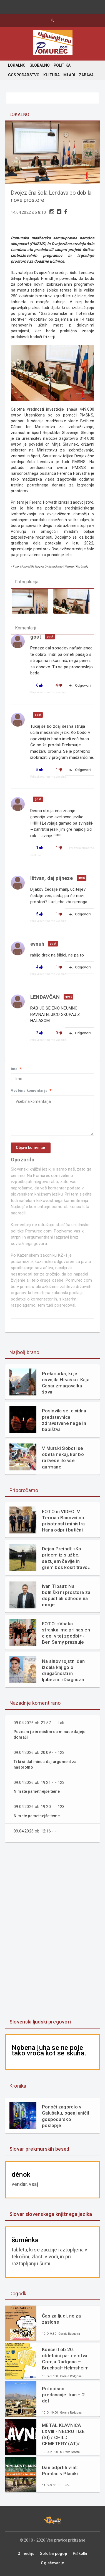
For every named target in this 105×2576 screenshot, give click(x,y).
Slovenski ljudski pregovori (40, 2022)
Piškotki (80, 2553)
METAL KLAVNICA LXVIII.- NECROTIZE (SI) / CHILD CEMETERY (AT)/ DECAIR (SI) (63, 2434)
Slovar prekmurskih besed (39, 2149)
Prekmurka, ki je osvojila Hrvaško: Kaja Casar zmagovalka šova (65, 1383)
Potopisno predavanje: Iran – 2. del (64, 2395)
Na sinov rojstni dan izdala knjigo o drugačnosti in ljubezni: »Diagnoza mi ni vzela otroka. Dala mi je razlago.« (63, 1670)
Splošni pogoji (53, 2553)
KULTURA (51, 75)
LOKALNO (17, 65)
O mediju (26, 2553)
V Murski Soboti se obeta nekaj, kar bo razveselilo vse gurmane (63, 1457)
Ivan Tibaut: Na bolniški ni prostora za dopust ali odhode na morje (66, 1595)
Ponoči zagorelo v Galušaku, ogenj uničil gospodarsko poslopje (65, 2116)
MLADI (69, 75)
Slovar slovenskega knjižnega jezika (50, 2214)
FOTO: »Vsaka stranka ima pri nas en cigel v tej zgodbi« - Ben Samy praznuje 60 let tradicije (66, 1633)
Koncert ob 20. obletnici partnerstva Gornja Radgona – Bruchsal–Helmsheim (65, 2359)
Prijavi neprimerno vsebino (48, 692)
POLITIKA (62, 65)
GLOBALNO (39, 65)
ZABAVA (86, 75)
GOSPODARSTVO (24, 75)
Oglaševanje (52, 2563)
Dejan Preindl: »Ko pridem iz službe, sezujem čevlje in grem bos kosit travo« (66, 1558)
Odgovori (80, 685)
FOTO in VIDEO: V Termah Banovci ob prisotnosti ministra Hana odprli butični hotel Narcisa (63, 1521)
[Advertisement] (52, 1931)
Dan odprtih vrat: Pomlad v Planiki (60, 2470)
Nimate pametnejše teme (37, 1791)
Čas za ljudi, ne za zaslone (61, 2319)
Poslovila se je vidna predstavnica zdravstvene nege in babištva (64, 1420)
